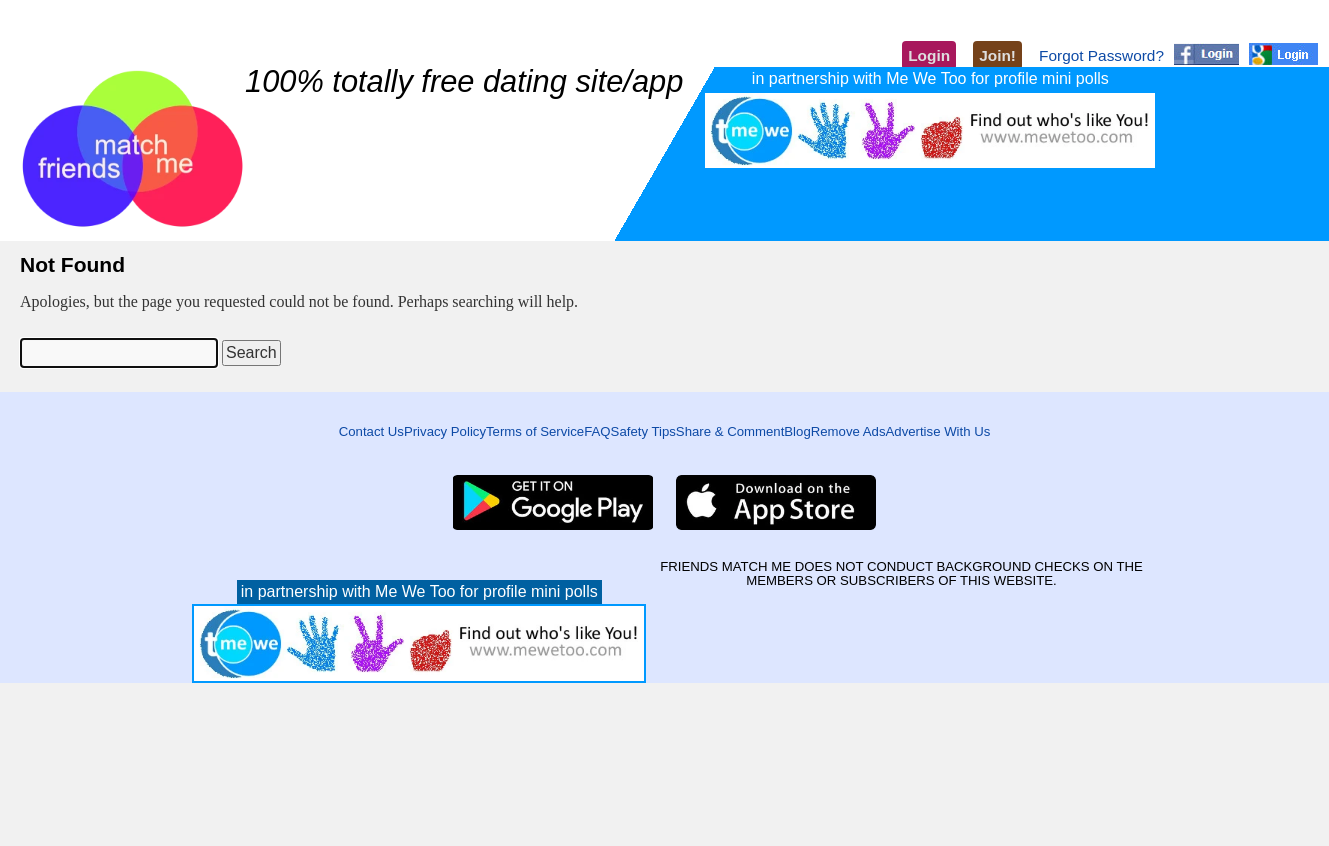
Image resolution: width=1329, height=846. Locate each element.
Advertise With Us (938, 431)
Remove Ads (848, 431)
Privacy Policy (445, 431)
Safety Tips (643, 431)
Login (929, 55)
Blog (797, 431)
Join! (997, 55)
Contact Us (371, 431)
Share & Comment (730, 431)
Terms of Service (535, 431)
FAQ (597, 431)
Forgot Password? (1101, 55)
